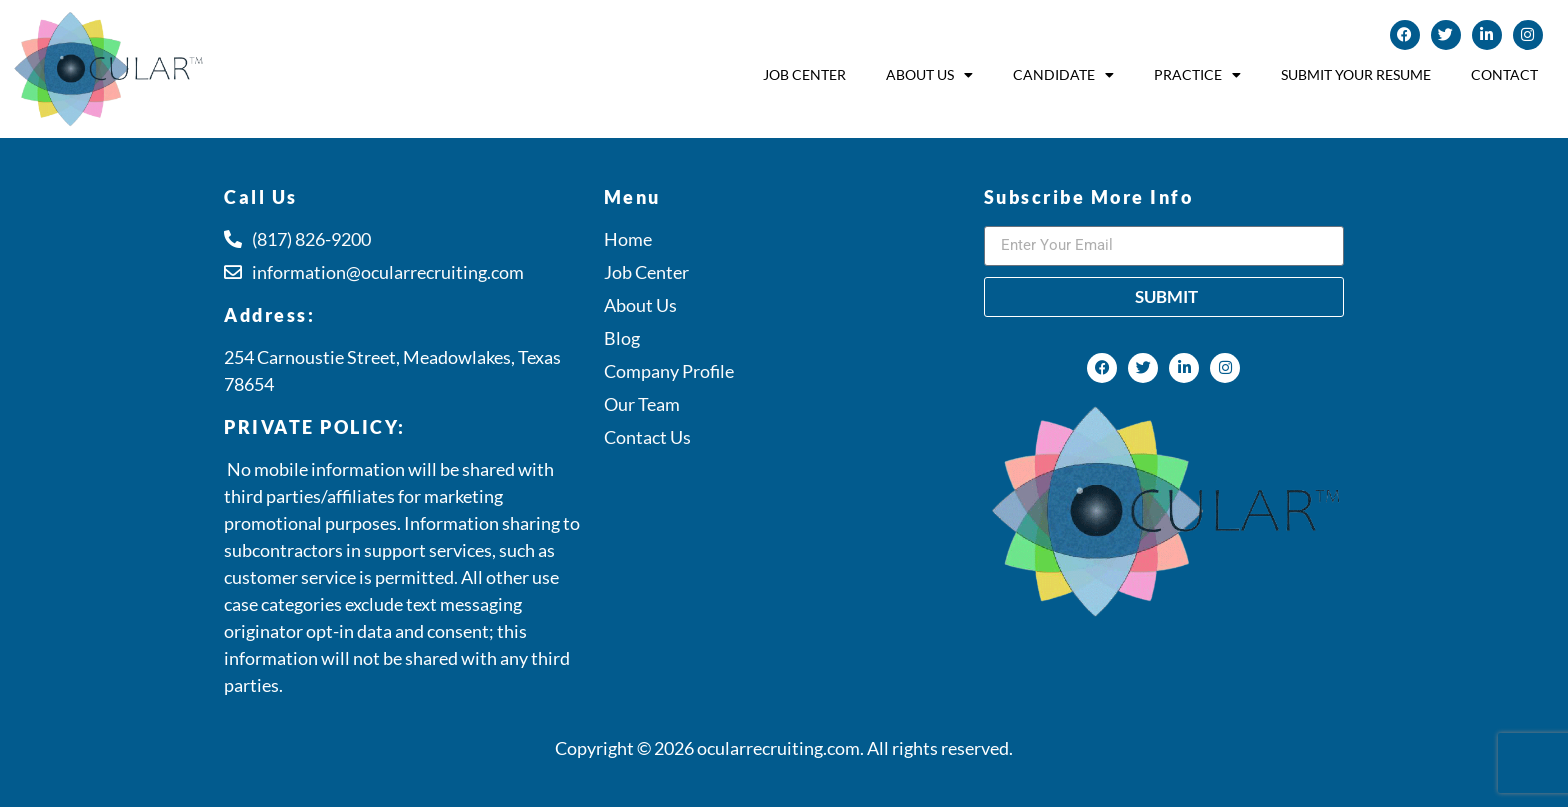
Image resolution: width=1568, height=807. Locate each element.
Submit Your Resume (1356, 74)
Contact (1504, 74)
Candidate (1063, 75)
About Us (929, 75)
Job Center (804, 74)
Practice (1197, 75)
